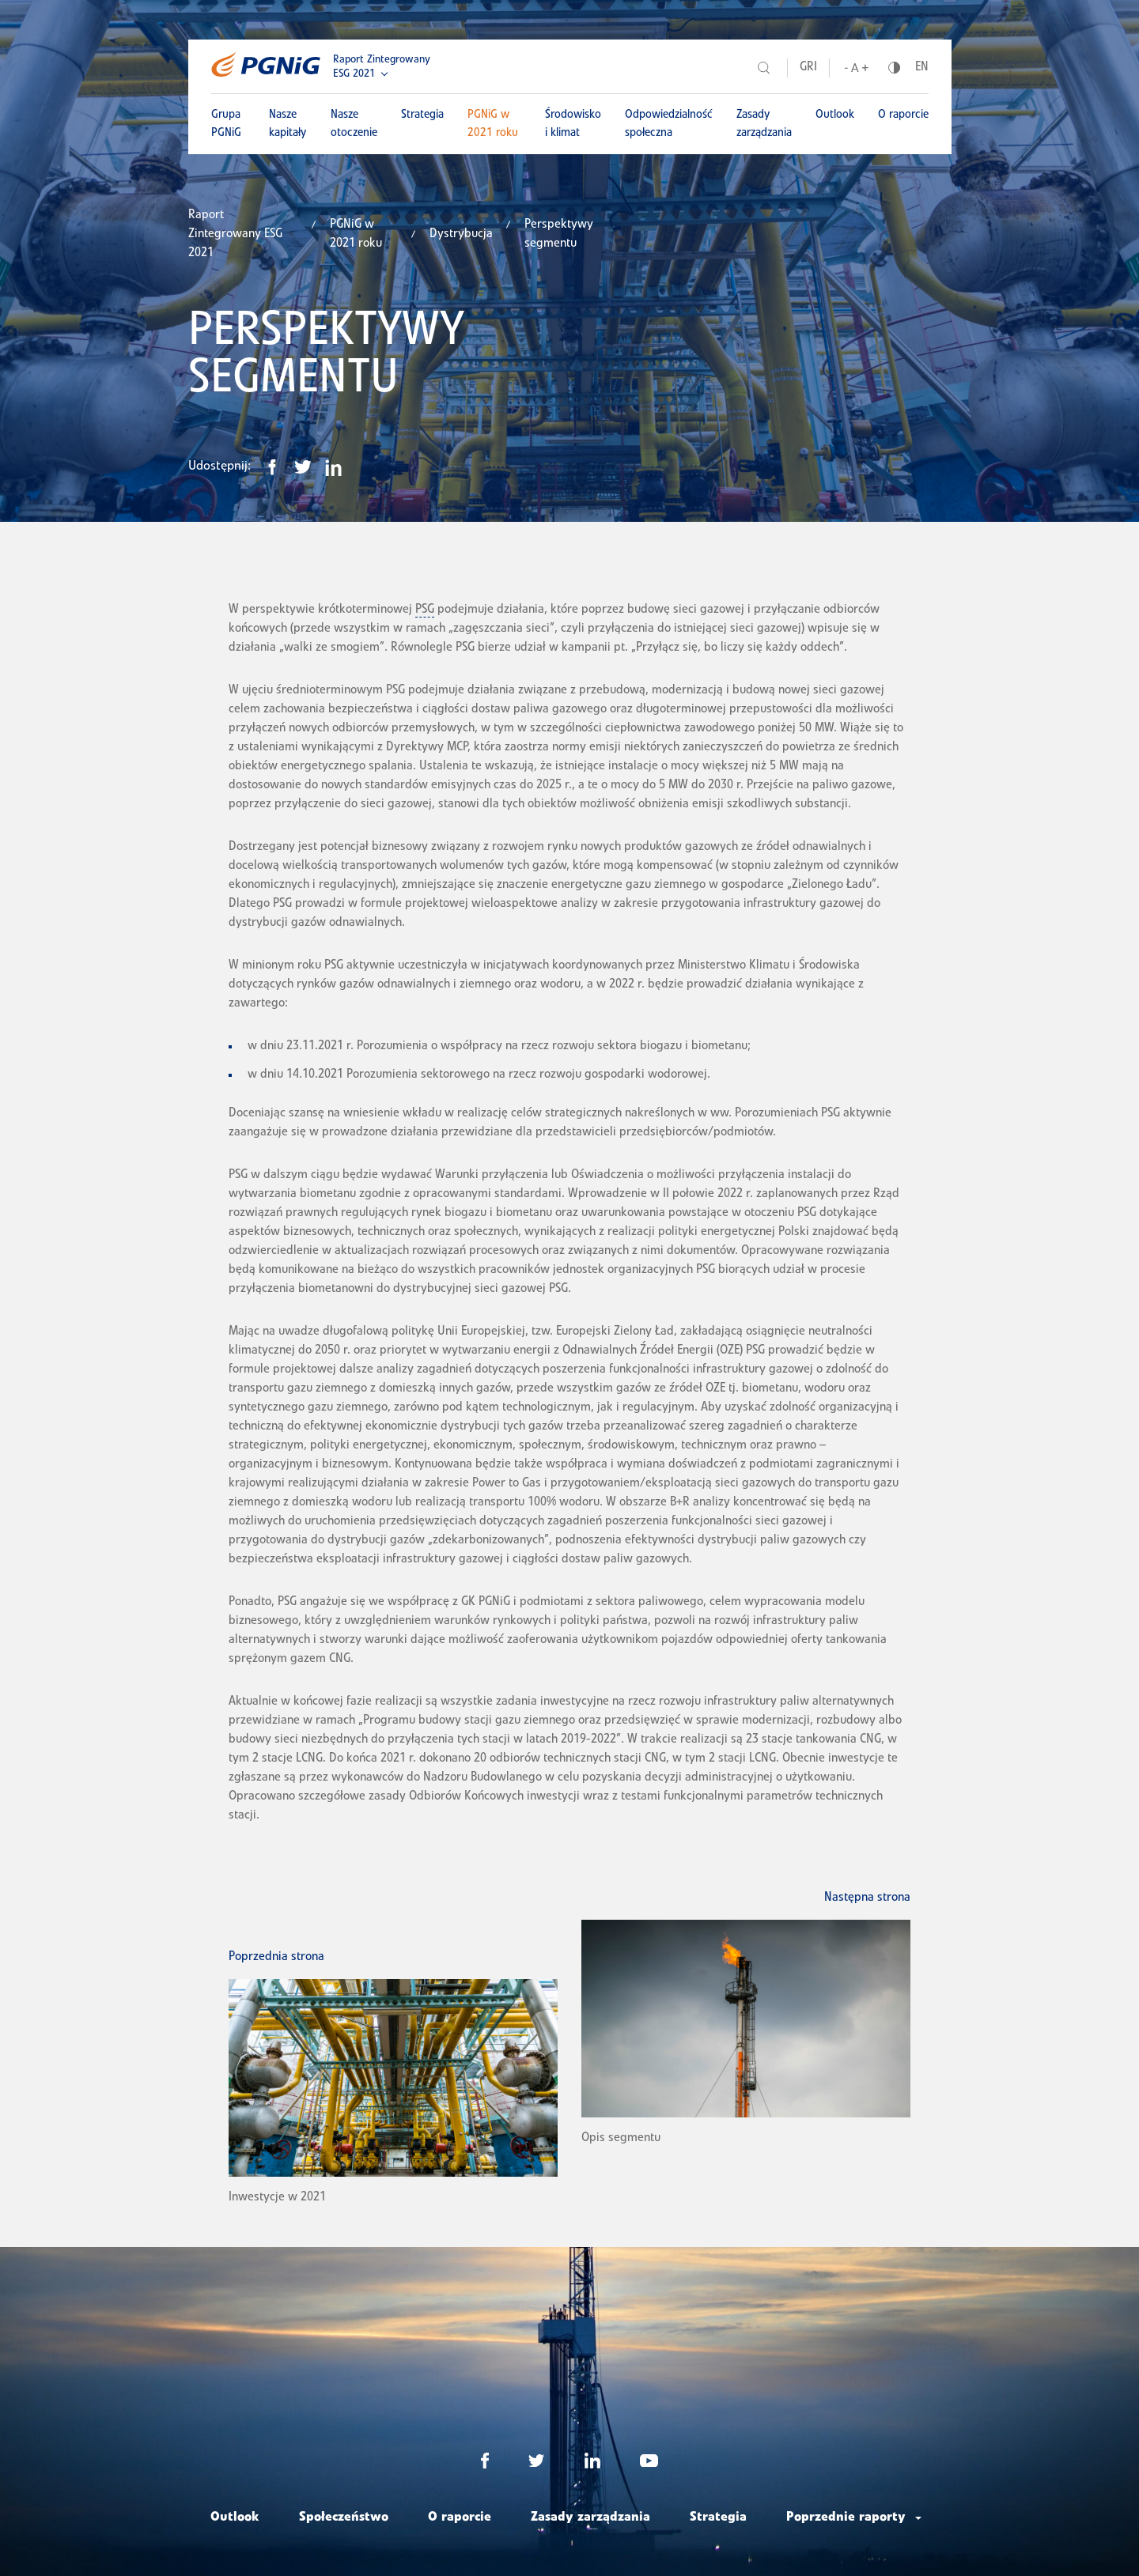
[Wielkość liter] (856, 68)
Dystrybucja (461, 235)
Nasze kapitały (287, 124)
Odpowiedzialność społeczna (669, 124)
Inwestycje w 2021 (277, 2198)
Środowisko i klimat (573, 124)
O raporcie (903, 115)
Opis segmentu (620, 2138)
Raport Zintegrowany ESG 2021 (381, 67)
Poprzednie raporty (846, 2518)
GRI (808, 68)
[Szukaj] (764, 68)
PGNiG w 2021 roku (492, 124)
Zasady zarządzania (764, 124)
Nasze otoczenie (354, 124)
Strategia (422, 115)
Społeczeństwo (343, 2518)
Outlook (834, 115)
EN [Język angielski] (922, 68)
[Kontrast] (894, 67)
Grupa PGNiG (226, 124)
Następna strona (867, 1898)
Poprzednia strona (276, 1957)
